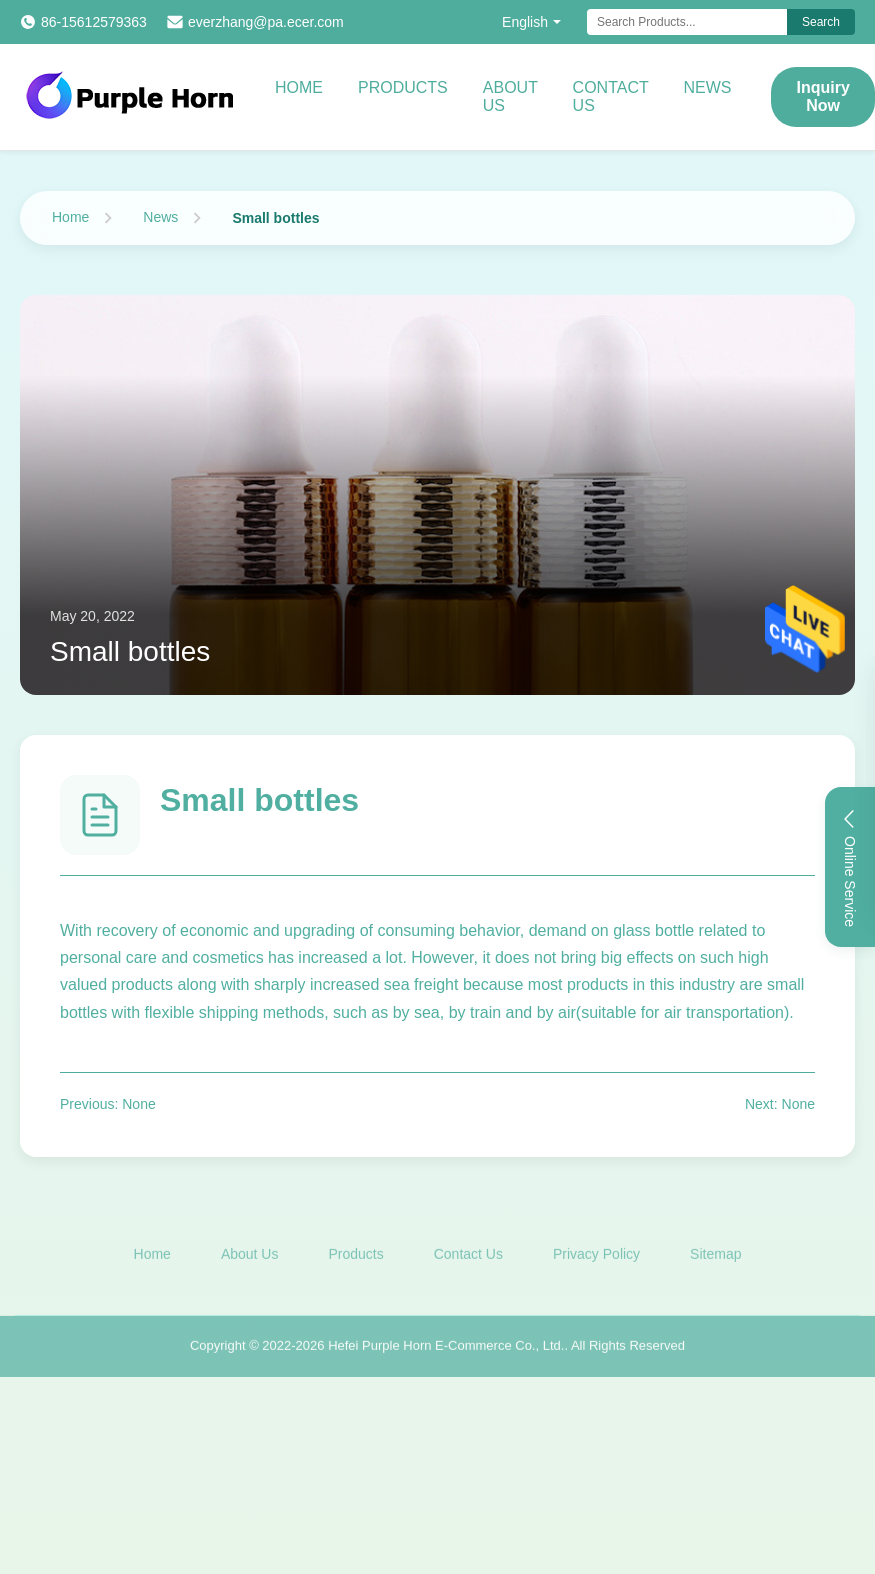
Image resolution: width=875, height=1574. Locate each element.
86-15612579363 (94, 22)
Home (299, 87)
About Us (510, 96)
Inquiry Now (822, 96)
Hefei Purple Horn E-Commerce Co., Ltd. (446, 1348)
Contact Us (611, 96)
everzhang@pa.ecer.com (266, 22)
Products (403, 87)
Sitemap (715, 1257)
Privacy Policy (596, 1257)
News (707, 87)
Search (821, 22)
